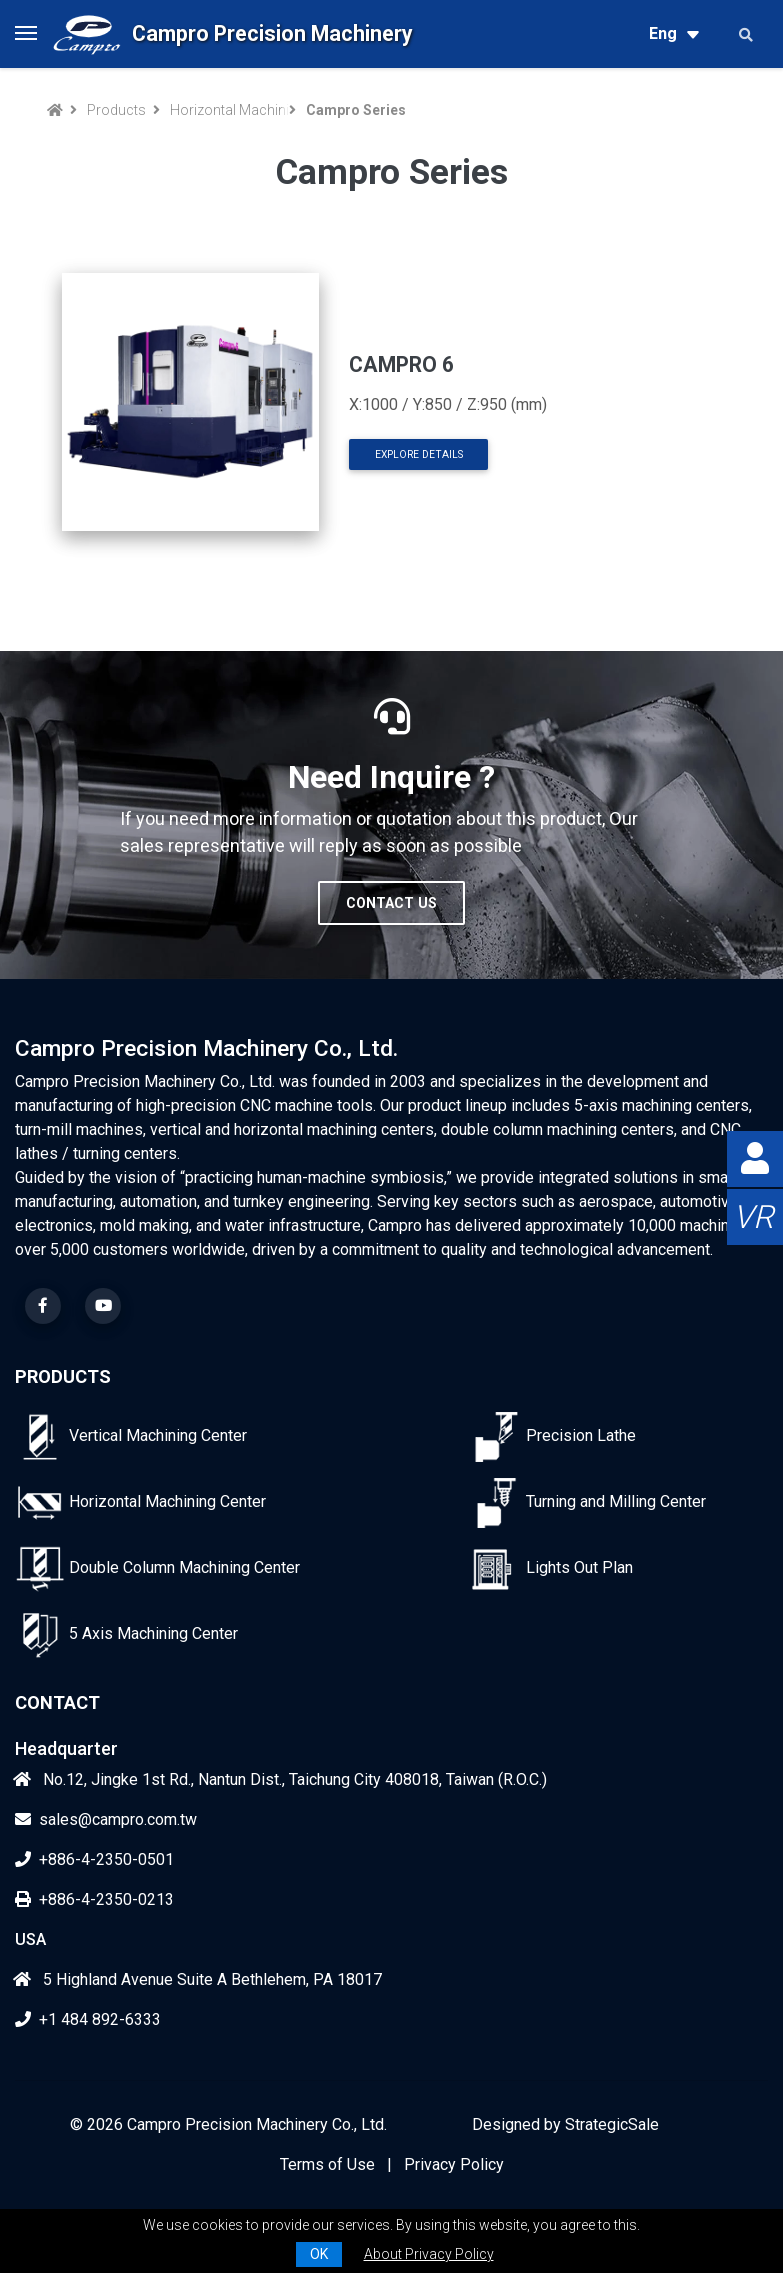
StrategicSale (612, 2124)
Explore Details (419, 454)
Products (116, 110)
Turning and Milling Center (616, 1501)
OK (319, 2254)
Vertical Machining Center (158, 1435)
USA (30, 1939)
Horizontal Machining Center (226, 110)
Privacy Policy (454, 2164)
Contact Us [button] (391, 903)
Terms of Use (327, 2164)
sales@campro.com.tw (106, 1819)
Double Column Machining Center (184, 1567)
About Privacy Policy (429, 2254)
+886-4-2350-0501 (94, 1859)
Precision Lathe (581, 1435)
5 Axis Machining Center (153, 1633)
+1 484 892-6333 (88, 2019)
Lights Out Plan (579, 1567)
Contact (57, 1702)
